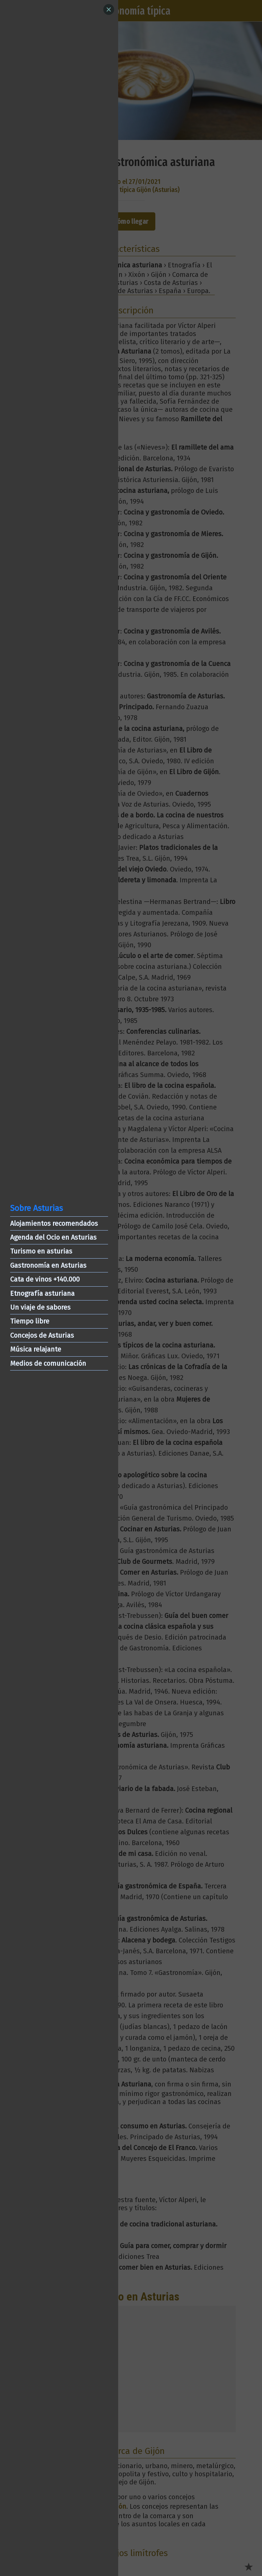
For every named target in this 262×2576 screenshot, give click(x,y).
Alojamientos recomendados (54, 1223)
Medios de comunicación (48, 1363)
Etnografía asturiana (42, 1293)
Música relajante (35, 1349)
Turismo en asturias (41, 1251)
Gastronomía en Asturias (48, 1265)
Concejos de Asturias (42, 1335)
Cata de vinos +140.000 (45, 1279)
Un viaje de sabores (40, 1307)
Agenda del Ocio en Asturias (53, 1237)
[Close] (108, 9)
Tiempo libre (29, 1321)
